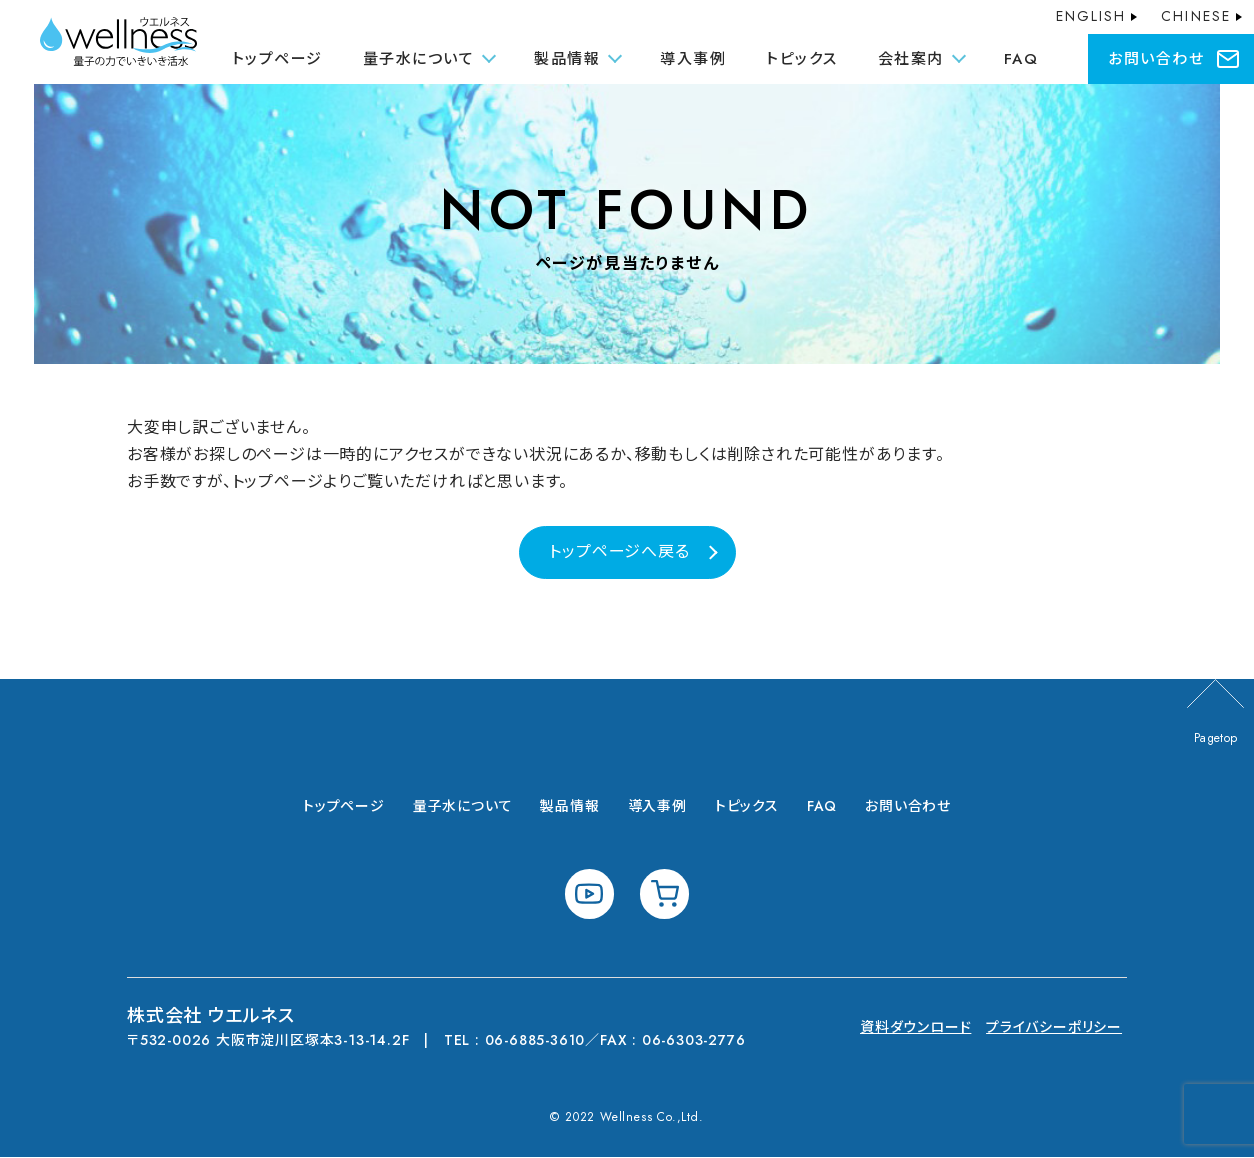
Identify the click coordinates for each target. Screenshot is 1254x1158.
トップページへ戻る (619, 551)
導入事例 (693, 59)
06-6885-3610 (536, 1041)
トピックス (802, 59)
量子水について (463, 807)
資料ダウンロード (915, 1028)
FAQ (1021, 59)
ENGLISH (1091, 16)
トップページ (277, 59)
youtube (589, 894)
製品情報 (569, 807)
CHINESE (1196, 16)
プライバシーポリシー (1054, 1028)
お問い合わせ (1156, 59)
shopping (665, 894)
